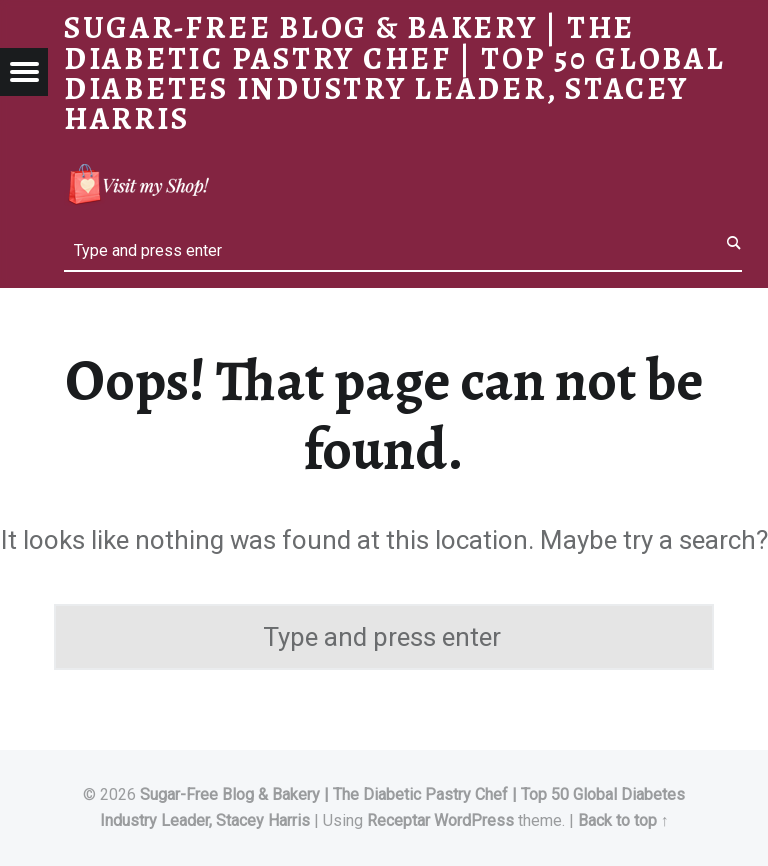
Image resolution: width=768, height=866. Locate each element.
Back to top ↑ (623, 820)
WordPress (474, 820)
